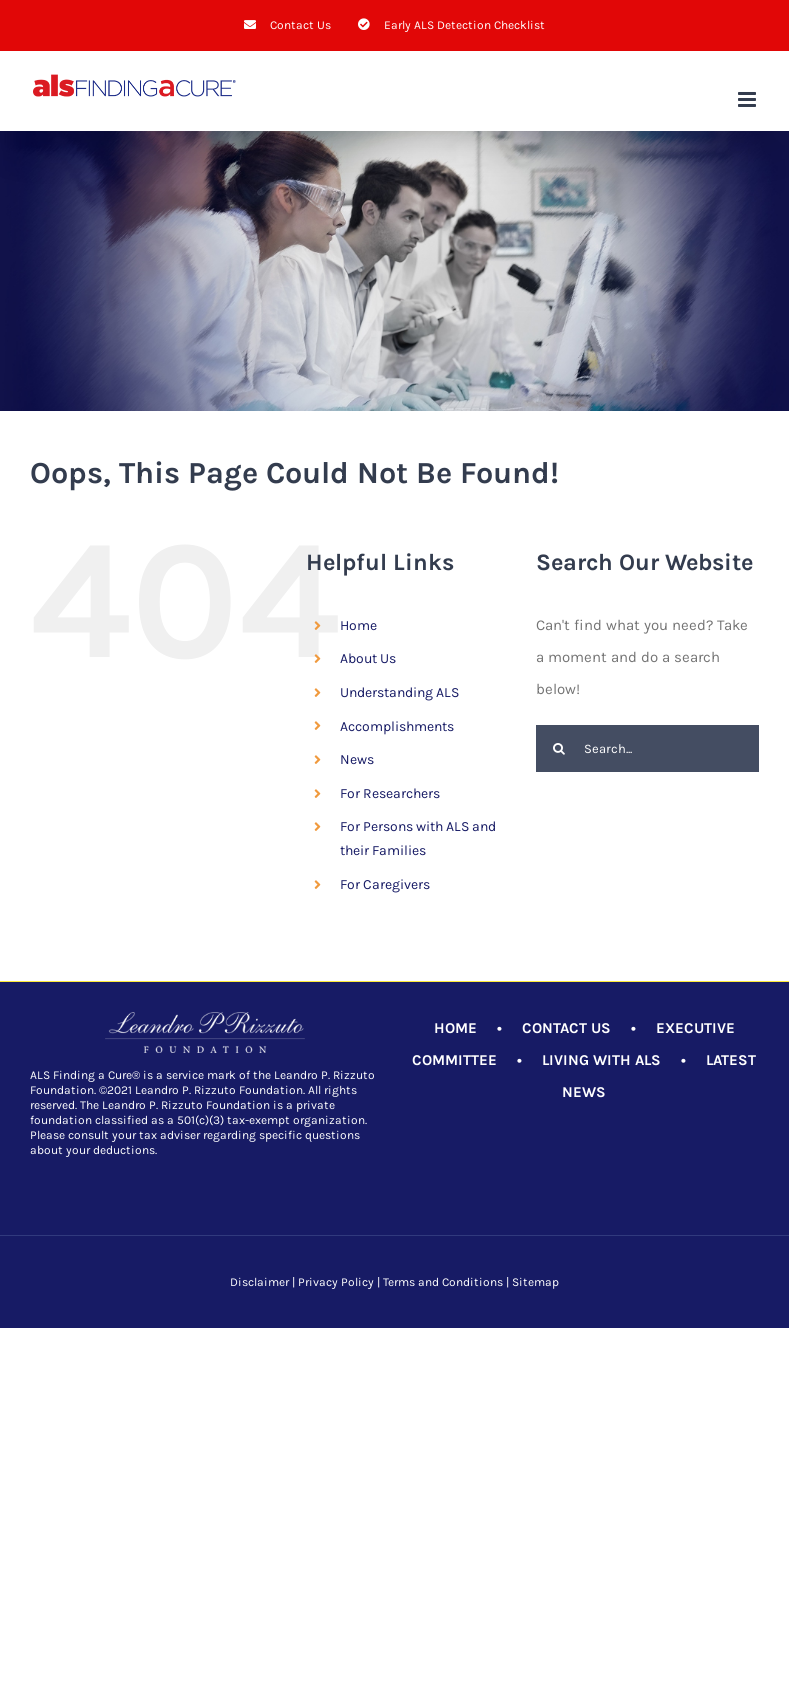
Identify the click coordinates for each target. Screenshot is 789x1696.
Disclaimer (259, 1282)
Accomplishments (397, 726)
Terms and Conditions (443, 1282)
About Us (368, 658)
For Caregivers (385, 884)
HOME (455, 1028)
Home (358, 625)
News (357, 759)
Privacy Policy (336, 1282)
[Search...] (647, 748)
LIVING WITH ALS (601, 1060)
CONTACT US (566, 1028)
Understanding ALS (399, 692)
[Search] (559, 748)
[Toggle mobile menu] (748, 99)
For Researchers (390, 793)
